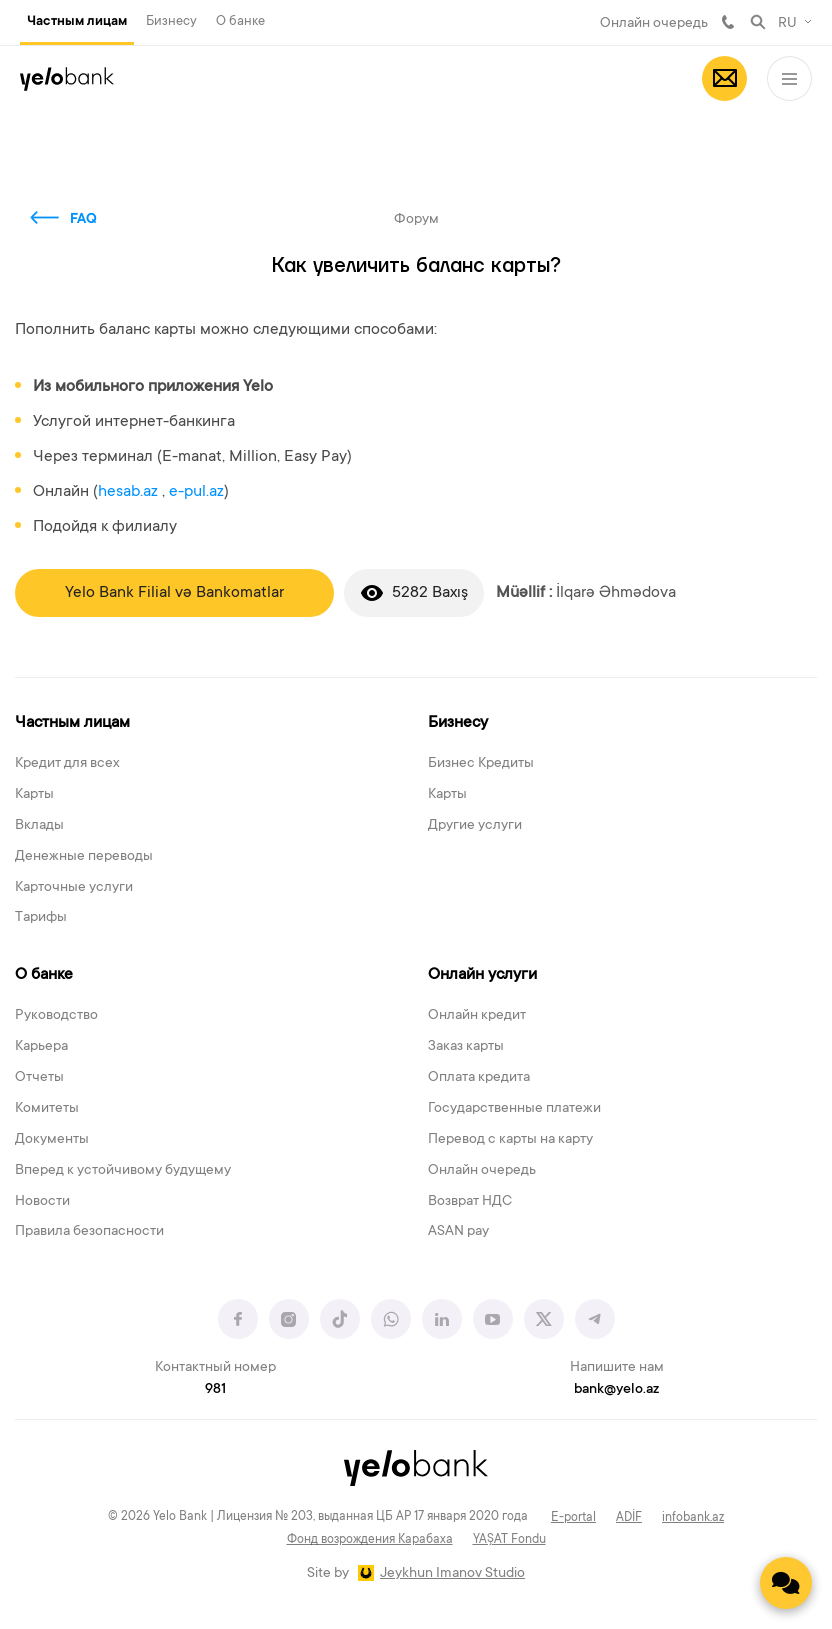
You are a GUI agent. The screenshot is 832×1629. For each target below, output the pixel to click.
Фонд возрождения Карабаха (370, 1540)
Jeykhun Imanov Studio (452, 1574)
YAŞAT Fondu (509, 1540)
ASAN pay (458, 1232)
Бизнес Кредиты (481, 764)
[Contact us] (786, 1583)
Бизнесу (171, 21)
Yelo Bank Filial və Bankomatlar (174, 593)
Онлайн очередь (654, 24)
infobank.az (693, 1518)
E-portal (573, 1518)
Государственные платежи (514, 1109)
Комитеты (47, 1109)
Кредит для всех (67, 764)
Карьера (41, 1047)
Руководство (56, 1016)
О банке (240, 21)
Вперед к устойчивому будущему (123, 1171)
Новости (42, 1202)
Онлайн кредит (477, 1016)
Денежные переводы (84, 857)
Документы (52, 1140)
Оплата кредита (479, 1078)
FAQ (83, 220)
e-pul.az (196, 492)
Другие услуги (475, 826)
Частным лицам (77, 22)
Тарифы (41, 918)
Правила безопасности (89, 1232)
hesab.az (128, 492)
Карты (34, 795)
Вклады (39, 826)
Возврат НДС (470, 1202)
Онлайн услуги (482, 975)
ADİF (629, 1518)
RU (787, 24)
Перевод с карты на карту (510, 1140)
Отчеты (39, 1078)
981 (728, 22)
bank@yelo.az (616, 1390)
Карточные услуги (74, 888)
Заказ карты (466, 1047)
